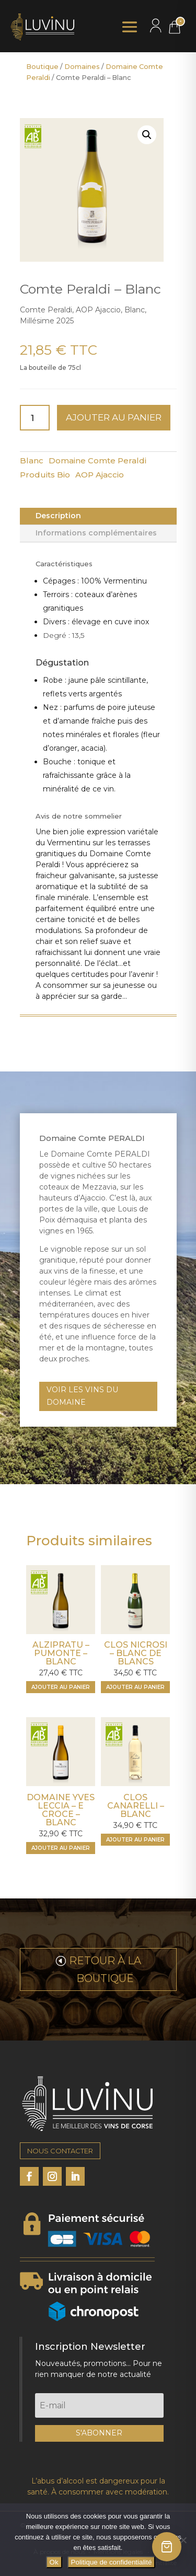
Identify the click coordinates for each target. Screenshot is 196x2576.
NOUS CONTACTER (60, 2151)
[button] (146, 134)
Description (58, 515)
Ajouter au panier (114, 417)
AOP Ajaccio (99, 475)
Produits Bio (45, 475)
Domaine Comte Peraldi (97, 460)
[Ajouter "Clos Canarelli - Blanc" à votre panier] (135, 1840)
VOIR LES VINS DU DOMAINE (82, 1396)
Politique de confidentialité (111, 2562)
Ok (54, 2562)
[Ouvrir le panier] (166, 2546)
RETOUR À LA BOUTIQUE (105, 1969)
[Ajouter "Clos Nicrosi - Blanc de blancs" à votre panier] (135, 1687)
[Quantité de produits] (35, 417)
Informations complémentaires (96, 533)
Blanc (31, 460)
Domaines (82, 67)
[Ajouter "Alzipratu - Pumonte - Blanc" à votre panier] (60, 1687)
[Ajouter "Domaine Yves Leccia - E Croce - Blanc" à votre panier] (60, 1848)
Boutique (42, 67)
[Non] (183, 2540)
